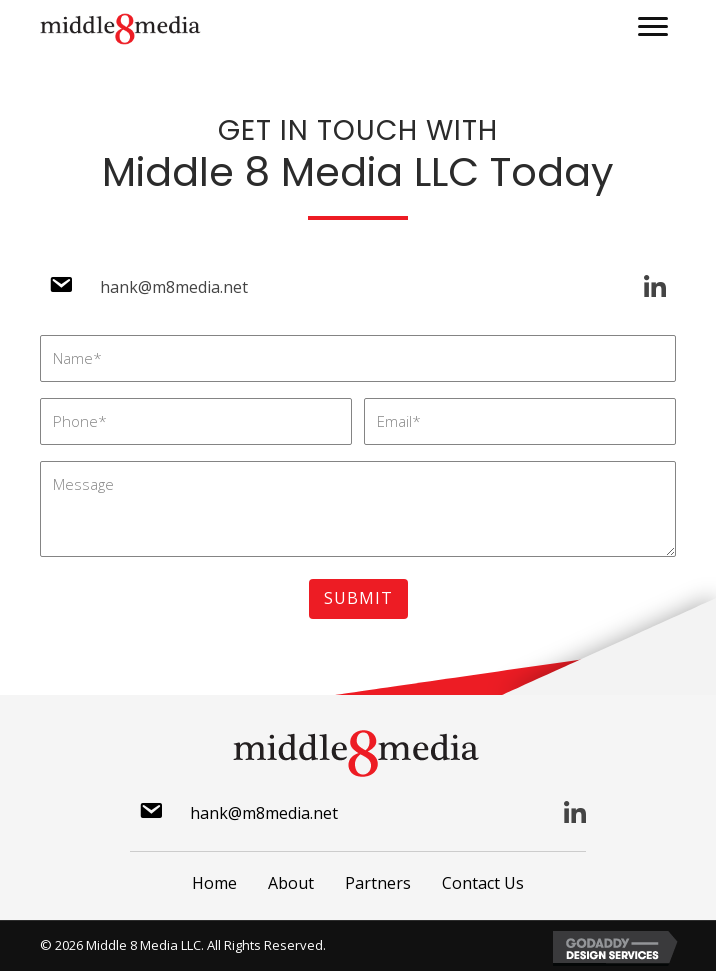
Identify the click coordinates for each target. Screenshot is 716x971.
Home (214, 883)
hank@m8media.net (174, 287)
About (291, 883)
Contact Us (483, 883)
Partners (378, 883)
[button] (653, 27)
